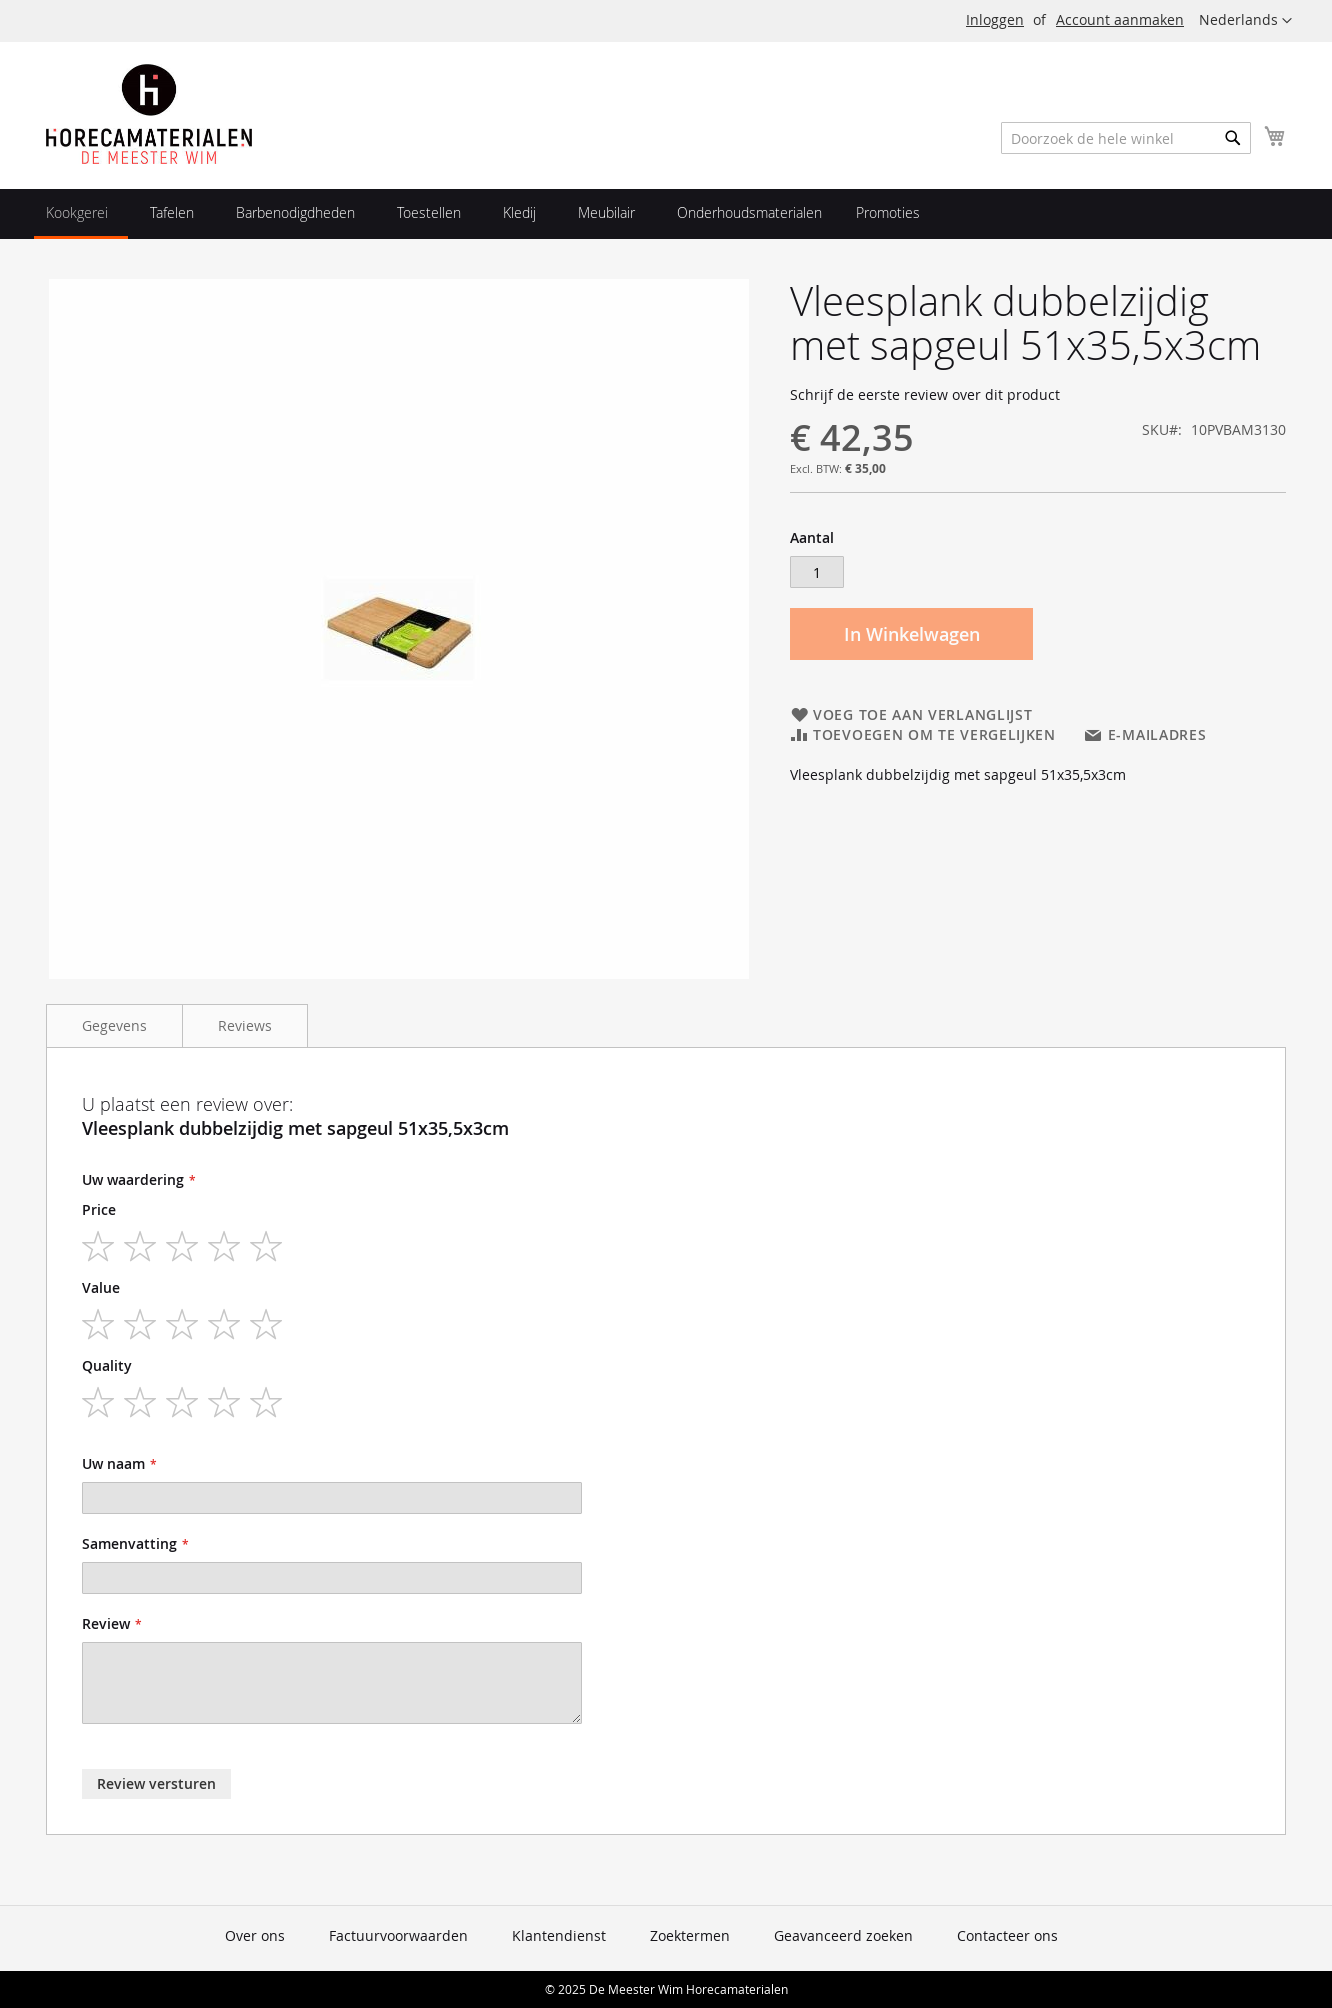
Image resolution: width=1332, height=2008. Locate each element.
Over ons (255, 1935)
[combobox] (1126, 138)
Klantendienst (559, 1935)
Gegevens (114, 1025)
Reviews (245, 1025)
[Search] (1233, 138)
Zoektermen (690, 1935)
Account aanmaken (1120, 19)
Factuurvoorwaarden (398, 1935)
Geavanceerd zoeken (843, 1935)
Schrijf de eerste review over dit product (925, 394)
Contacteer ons (1007, 1935)
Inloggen (995, 19)
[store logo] (149, 114)
